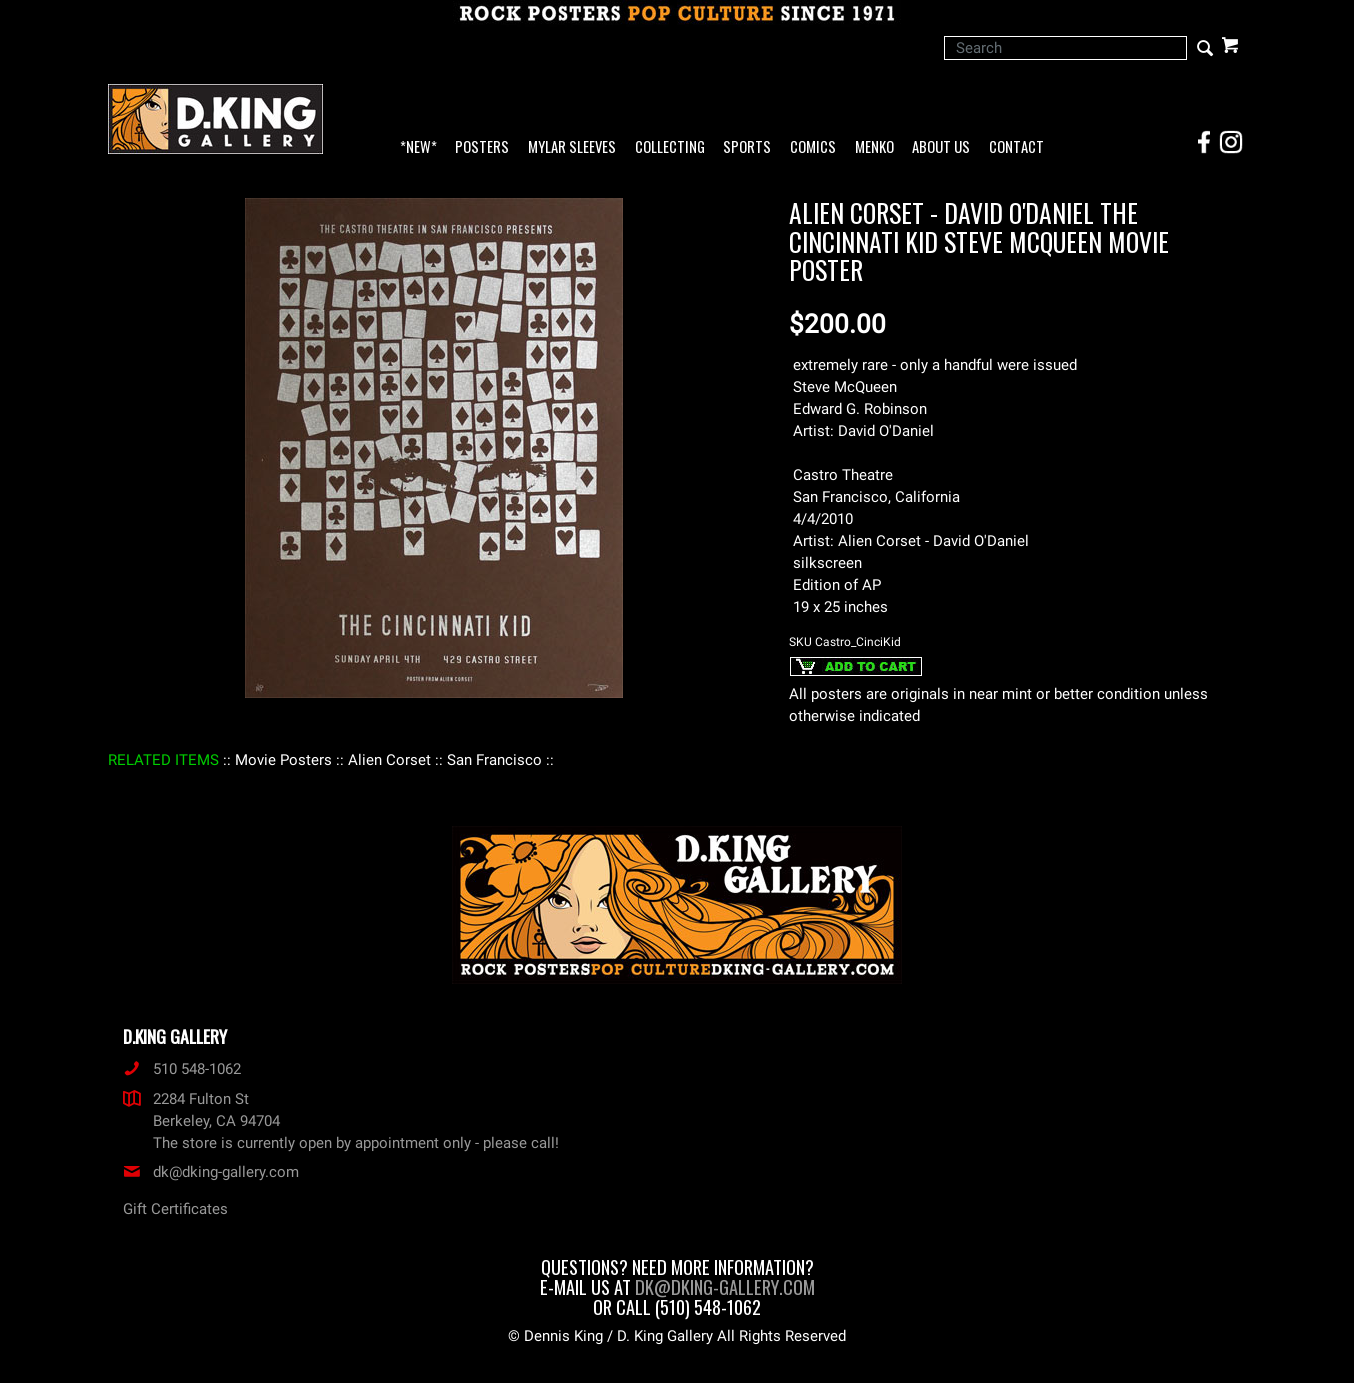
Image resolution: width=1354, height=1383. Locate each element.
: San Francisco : (494, 760)
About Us (941, 147)
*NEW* (418, 147)
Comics (813, 147)
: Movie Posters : (283, 760)
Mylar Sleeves (572, 147)
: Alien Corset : (389, 760)
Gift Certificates (175, 1209)
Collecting (670, 147)
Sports (747, 147)
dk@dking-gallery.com (211, 1172)
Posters (482, 147)
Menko (874, 147)
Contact (1016, 147)
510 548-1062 (182, 1069)
